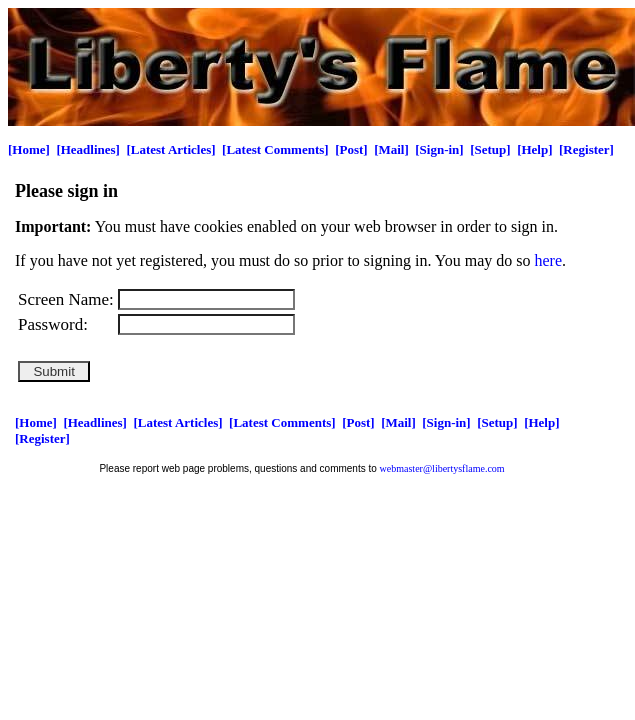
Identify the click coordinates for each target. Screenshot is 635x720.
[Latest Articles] (170, 149)
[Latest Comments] (275, 149)
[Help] (534, 149)
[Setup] (490, 149)
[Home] (29, 149)
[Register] (586, 149)
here (549, 260)
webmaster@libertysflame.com (442, 468)
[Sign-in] (439, 149)
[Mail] (391, 149)
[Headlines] (88, 149)
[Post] (351, 149)
